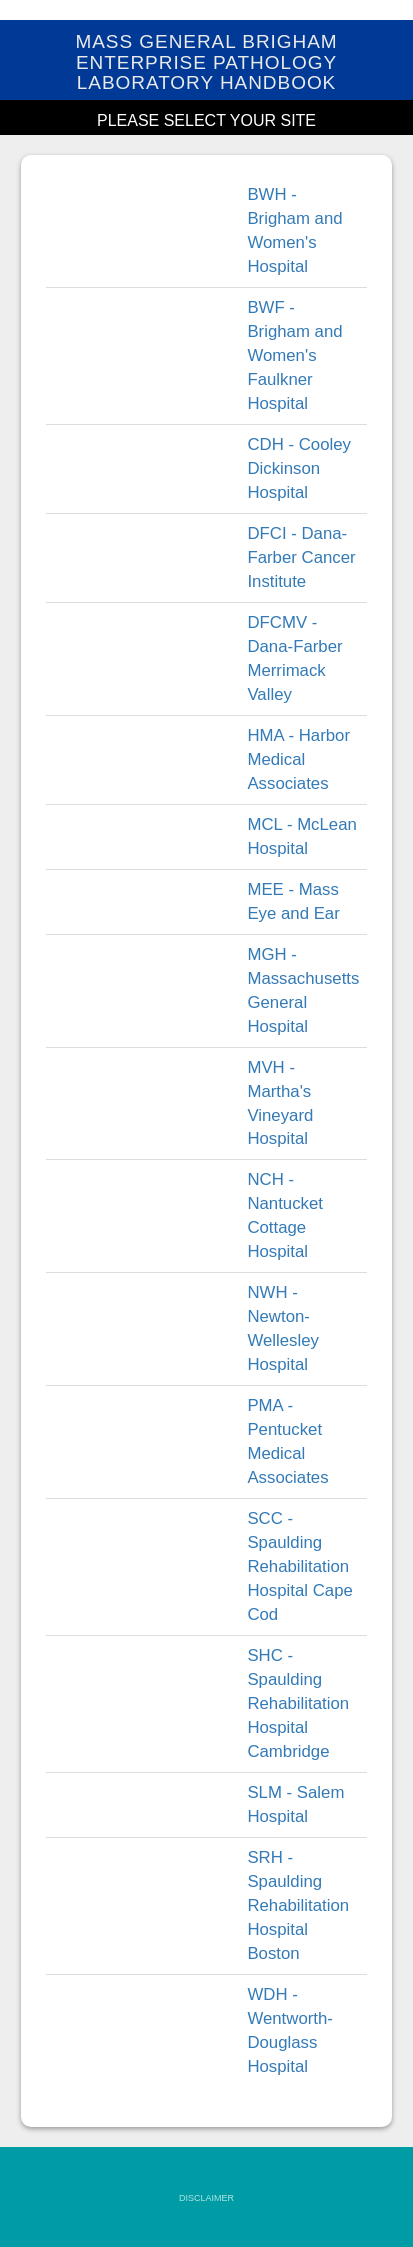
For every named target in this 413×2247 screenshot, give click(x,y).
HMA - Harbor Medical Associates (298, 759)
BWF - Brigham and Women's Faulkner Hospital (294, 355)
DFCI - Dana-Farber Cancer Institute (301, 557)
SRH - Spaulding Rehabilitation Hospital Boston (298, 1905)
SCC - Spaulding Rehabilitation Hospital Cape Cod (299, 1566)
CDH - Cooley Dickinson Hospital (299, 468)
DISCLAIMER (206, 2198)
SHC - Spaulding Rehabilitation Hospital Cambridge (298, 1703)
